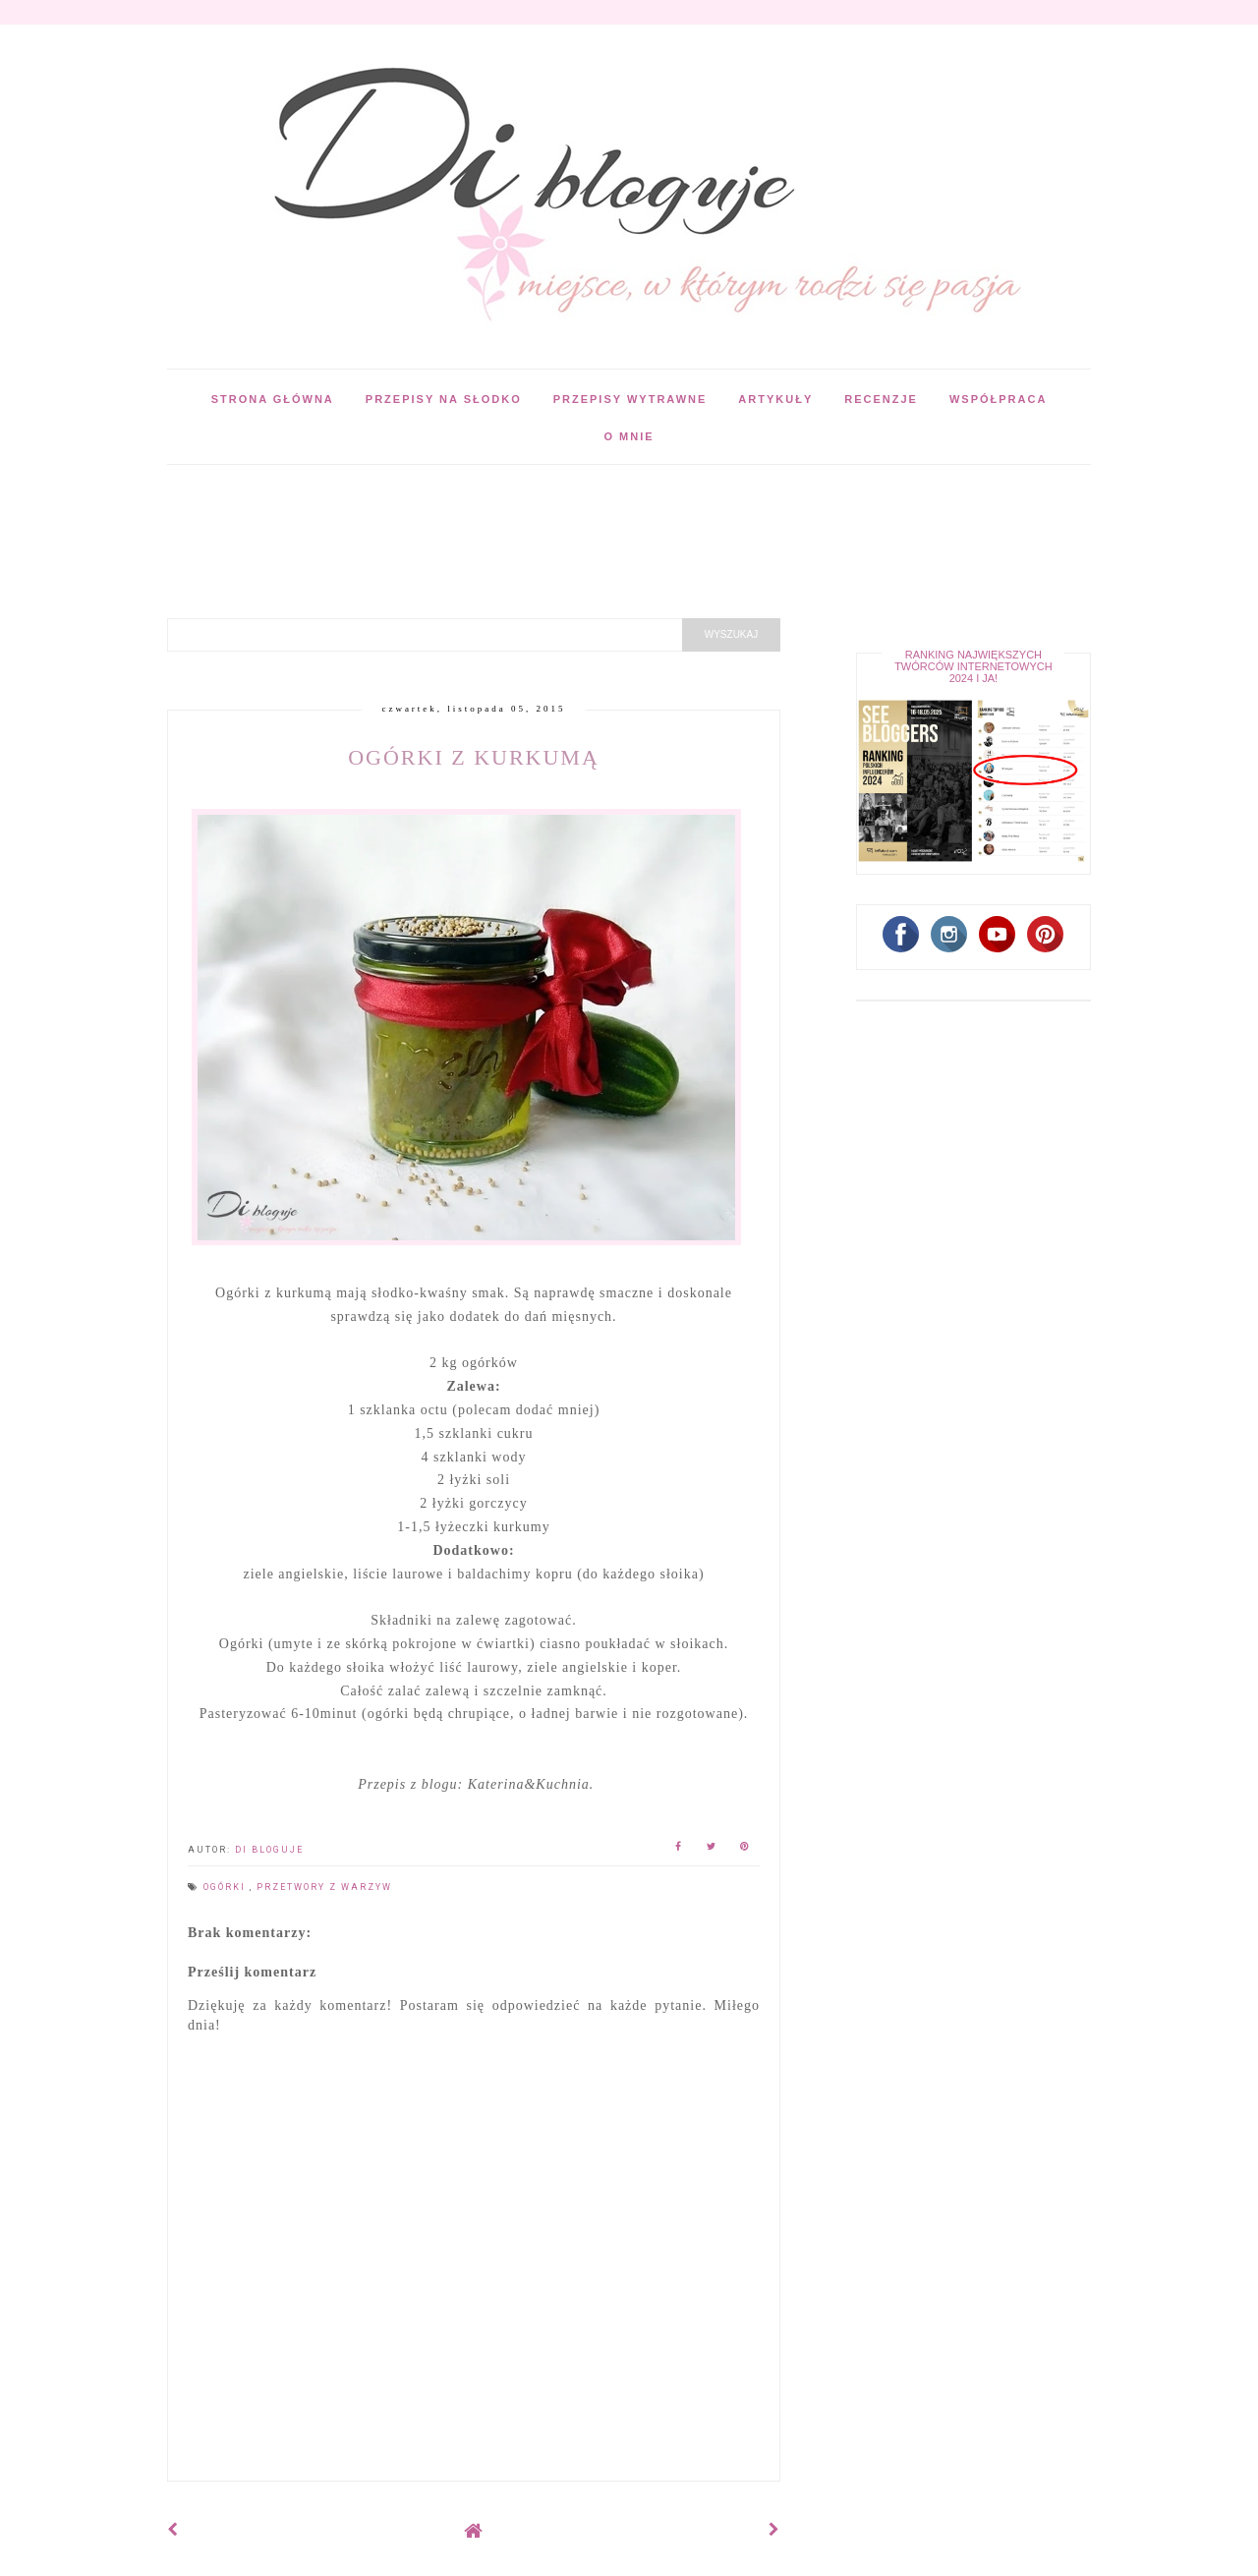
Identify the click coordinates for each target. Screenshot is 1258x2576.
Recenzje (881, 399)
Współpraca (998, 399)
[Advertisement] (525, 509)
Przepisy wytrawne (630, 399)
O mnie (628, 436)
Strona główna (272, 399)
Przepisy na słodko (444, 399)
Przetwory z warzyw (324, 1887)
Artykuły (775, 399)
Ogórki (226, 1887)
